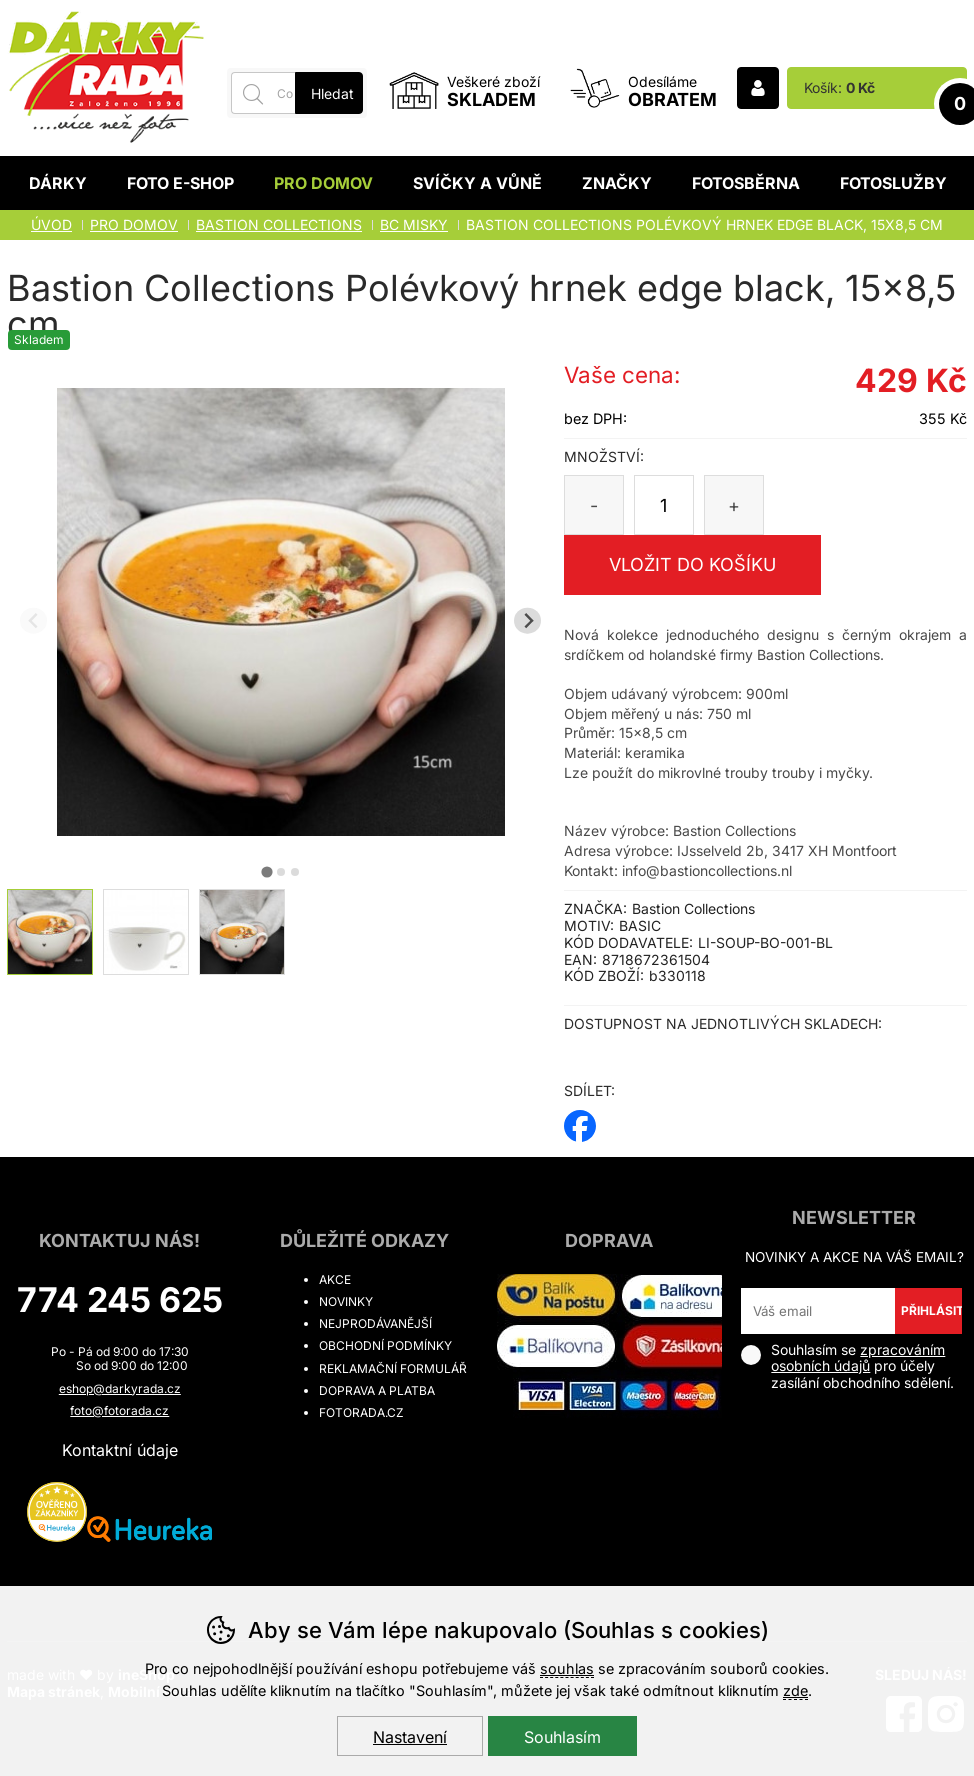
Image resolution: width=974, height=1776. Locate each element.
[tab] (266, 871)
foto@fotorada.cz (119, 1410)
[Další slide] (527, 620)
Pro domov (323, 183)
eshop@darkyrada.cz (120, 1388)
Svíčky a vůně (477, 183)
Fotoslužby (893, 183)
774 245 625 (120, 1299)
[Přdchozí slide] (33, 620)
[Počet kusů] (664, 505)
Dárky (58, 183)
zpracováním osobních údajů (858, 1358)
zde (795, 1690)
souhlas (567, 1668)
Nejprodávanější (375, 1323)
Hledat (332, 93)
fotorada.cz (361, 1412)
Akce (335, 1279)
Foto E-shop (180, 183)
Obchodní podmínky (385, 1345)
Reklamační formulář (393, 1368)
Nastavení (410, 1737)
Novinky (346, 1301)
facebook (580, 1119)
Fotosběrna (746, 183)
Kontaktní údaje (120, 1450)
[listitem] (50, 932)
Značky (617, 183)
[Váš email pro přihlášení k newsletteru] (817, 1311)
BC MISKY (414, 224)
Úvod (51, 224)
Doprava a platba (377, 1390)
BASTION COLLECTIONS (279, 224)
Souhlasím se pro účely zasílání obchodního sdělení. (847, 1366)
